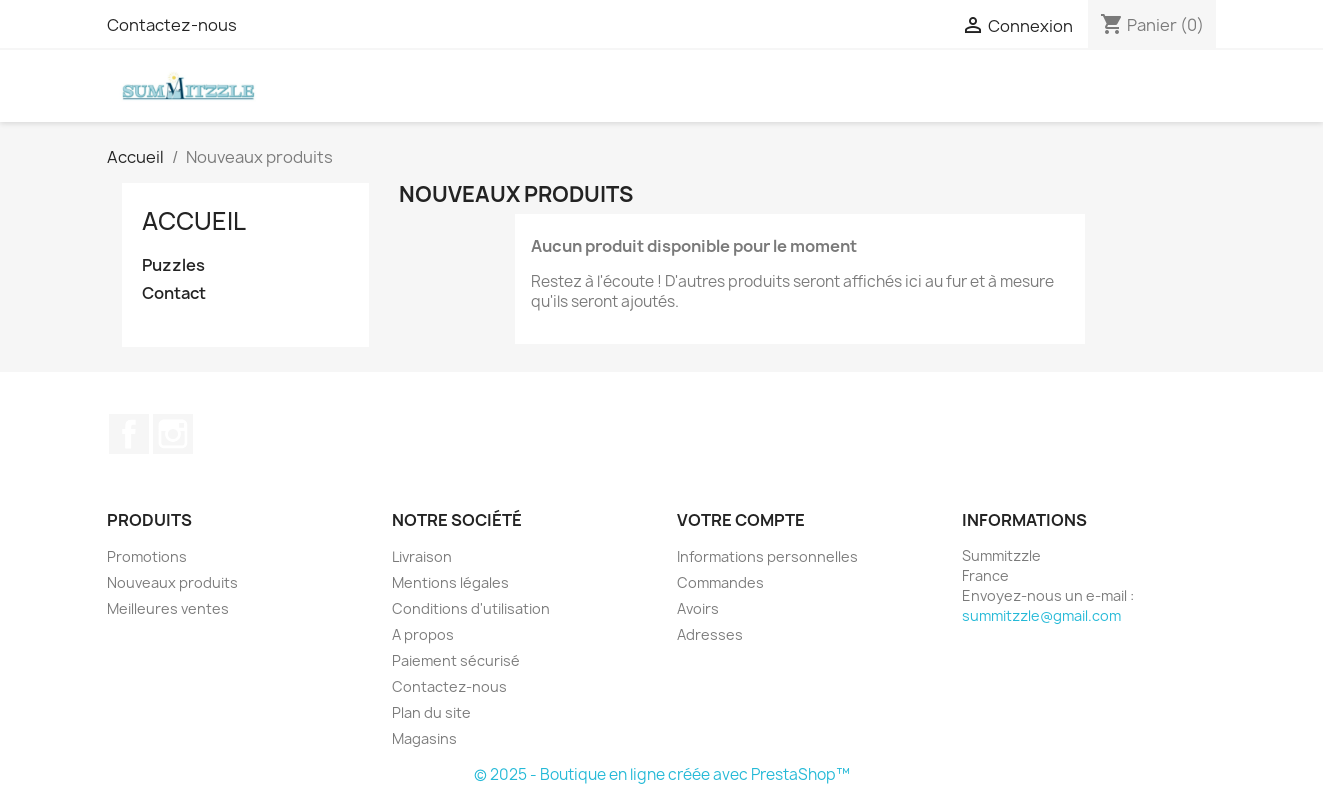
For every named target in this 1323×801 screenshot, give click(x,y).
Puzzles (173, 265)
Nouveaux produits (172, 582)
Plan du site (431, 712)
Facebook (129, 434)
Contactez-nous (172, 25)
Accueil (194, 221)
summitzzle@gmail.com (1041, 615)
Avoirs (698, 608)
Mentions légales (450, 582)
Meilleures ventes (168, 608)
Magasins (424, 738)
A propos (423, 634)
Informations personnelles (767, 556)
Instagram (173, 434)
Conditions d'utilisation (471, 608)
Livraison (422, 556)
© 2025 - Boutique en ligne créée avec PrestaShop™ (662, 774)
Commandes (720, 582)
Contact (174, 293)
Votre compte (741, 520)
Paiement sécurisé (456, 660)
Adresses (710, 634)
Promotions (147, 556)
